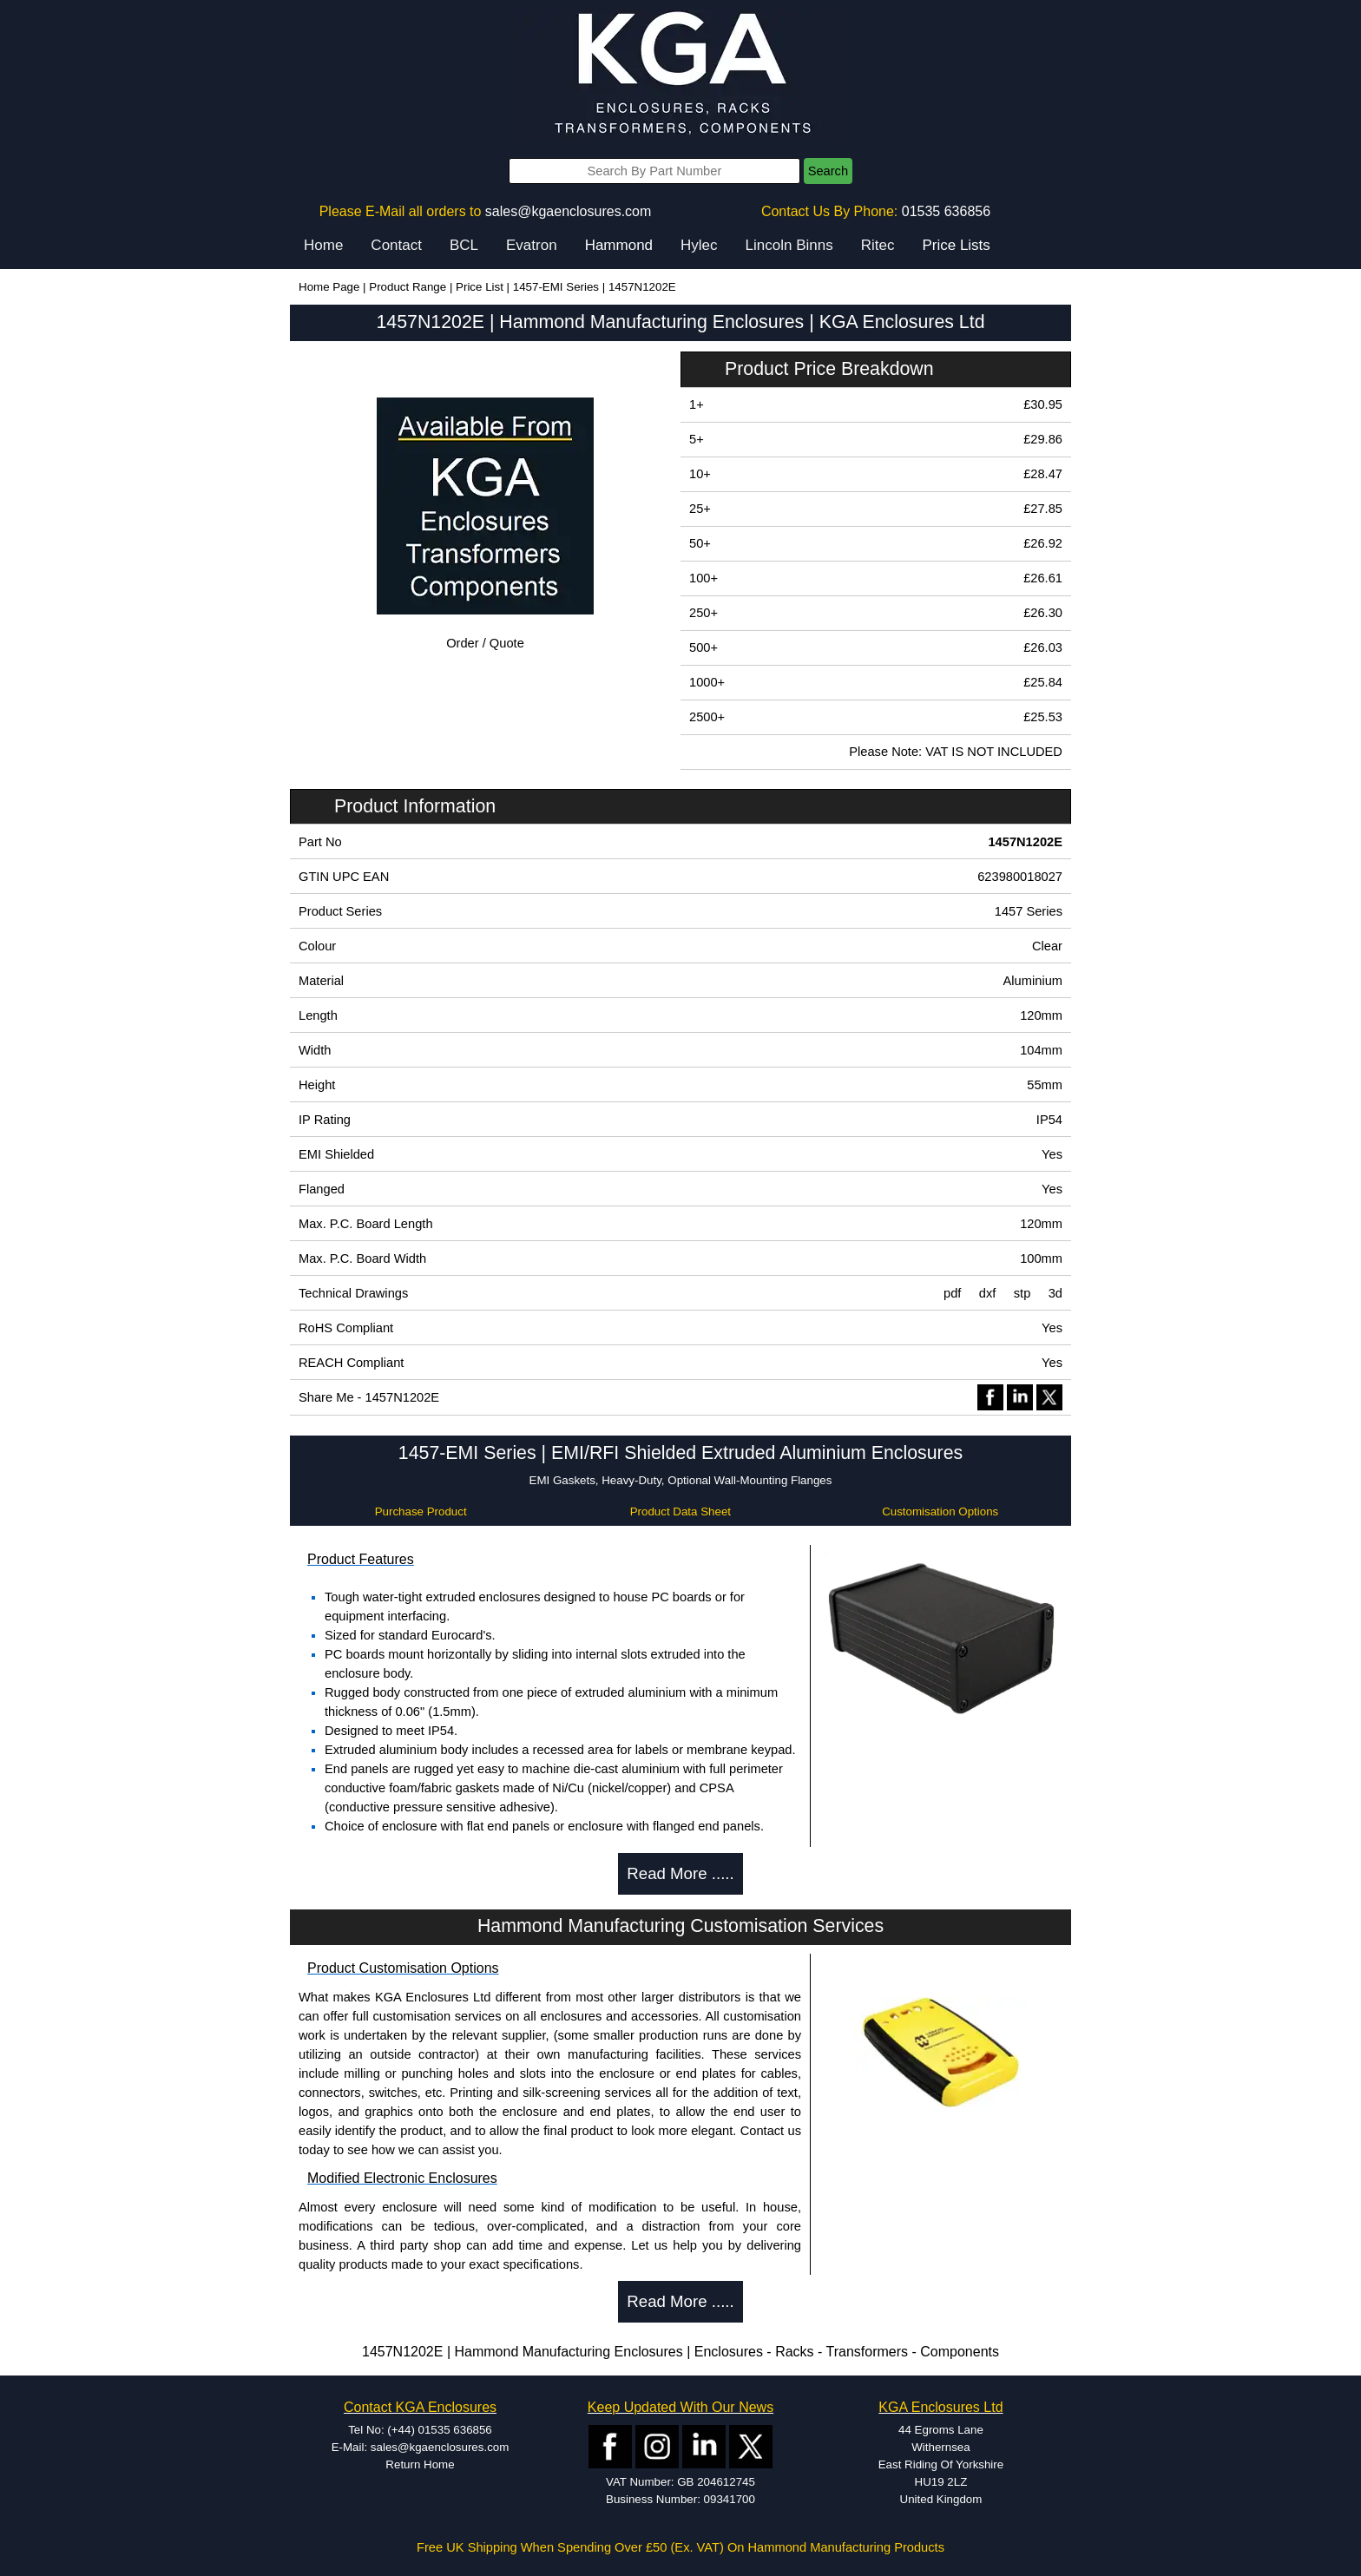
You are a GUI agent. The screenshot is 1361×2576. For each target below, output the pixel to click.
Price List (479, 286)
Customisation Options (940, 1511)
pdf (952, 1293)
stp (1022, 1293)
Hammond (619, 245)
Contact (396, 245)
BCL (464, 245)
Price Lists (956, 245)
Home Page (329, 286)
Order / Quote (485, 643)
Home (323, 245)
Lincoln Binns (789, 245)
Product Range (407, 286)
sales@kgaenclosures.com (568, 211)
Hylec (699, 245)
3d (1055, 1293)
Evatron (531, 245)
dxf (987, 1293)
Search (828, 171)
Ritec (878, 245)
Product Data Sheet (680, 1511)
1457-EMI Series (556, 286)
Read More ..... (680, 1873)
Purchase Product (421, 1511)
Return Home (419, 2464)
